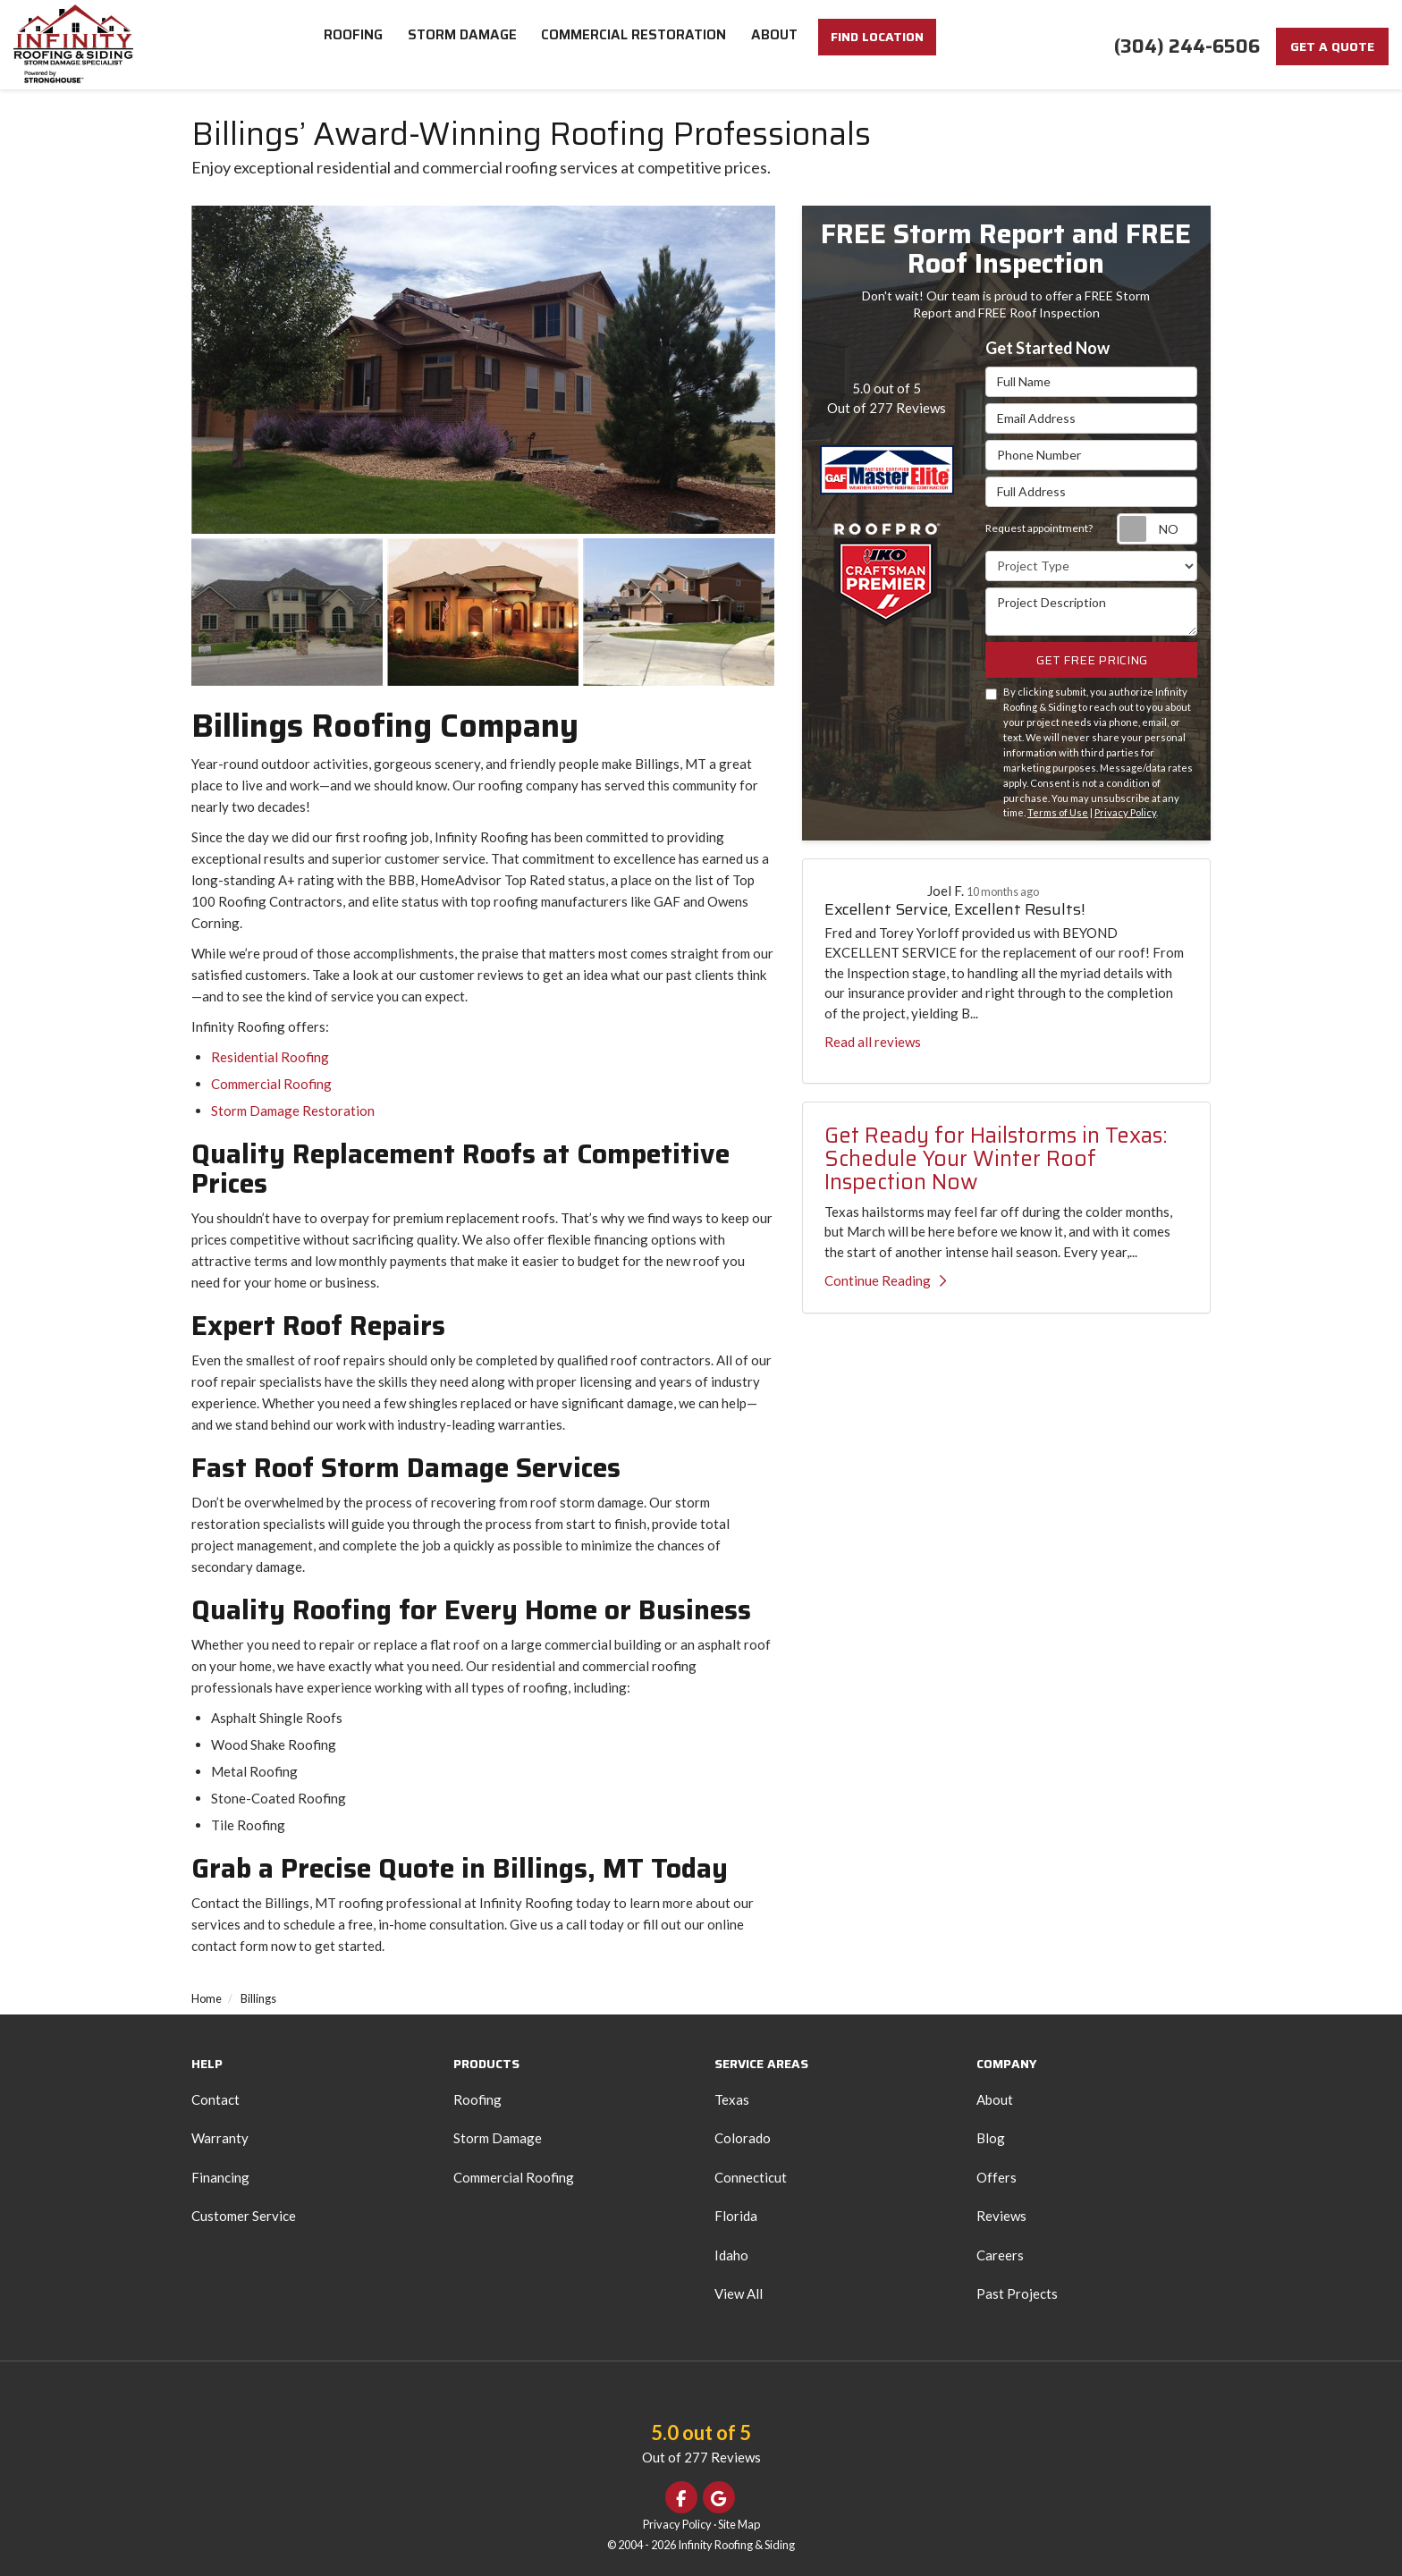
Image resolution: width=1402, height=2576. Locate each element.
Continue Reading (885, 1280)
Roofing (477, 2099)
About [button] (778, 44)
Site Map (739, 2524)
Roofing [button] (356, 44)
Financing (220, 2177)
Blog (990, 2138)
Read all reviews (872, 1042)
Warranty (220, 2138)
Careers (1000, 2255)
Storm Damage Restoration (293, 1110)
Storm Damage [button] (465, 44)
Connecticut (750, 2177)
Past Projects (1017, 2293)
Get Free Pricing (1091, 660)
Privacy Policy (1125, 812)
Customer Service (243, 2216)
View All (738, 2293)
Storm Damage (497, 2138)
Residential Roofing (270, 1057)
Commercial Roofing (271, 1084)
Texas (731, 2099)
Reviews (1001, 2216)
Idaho (731, 2255)
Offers (996, 2177)
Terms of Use (1057, 812)
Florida (735, 2216)
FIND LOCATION (878, 47)
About (994, 2099)
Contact (215, 2099)
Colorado (742, 2138)
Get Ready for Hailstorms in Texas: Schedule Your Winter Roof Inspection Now (995, 1159)
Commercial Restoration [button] (637, 44)
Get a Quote (1332, 46)
